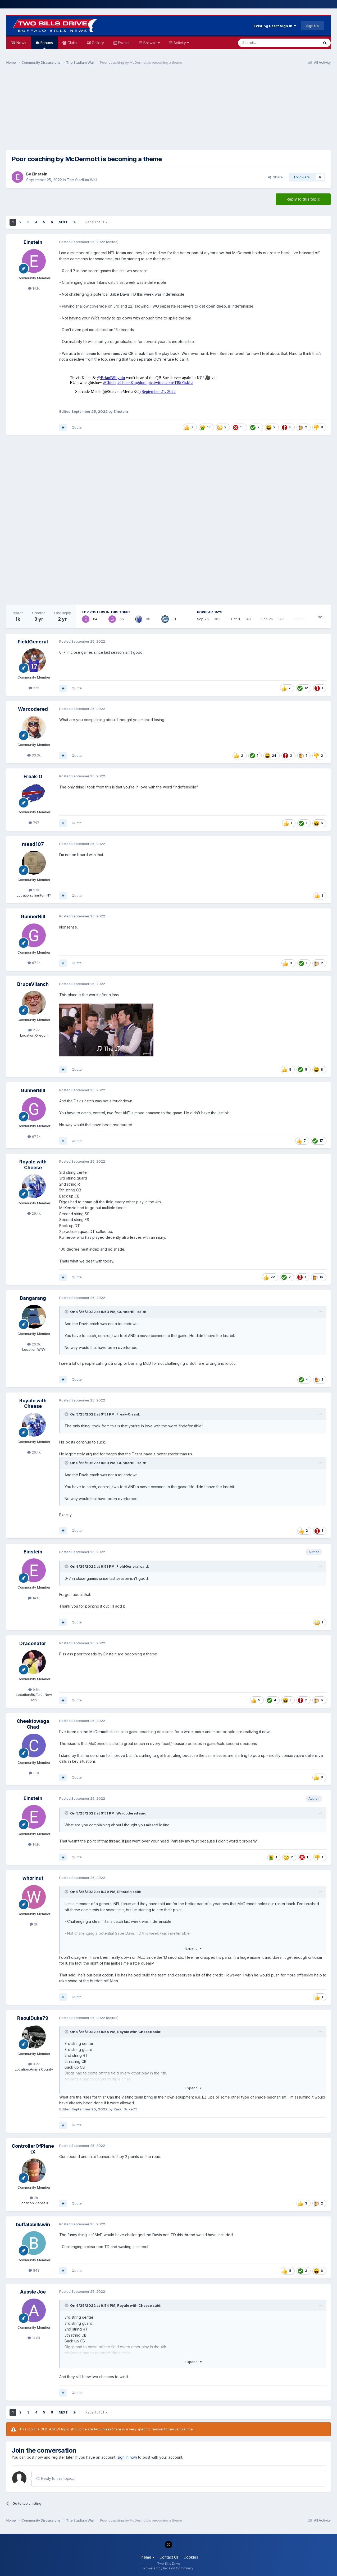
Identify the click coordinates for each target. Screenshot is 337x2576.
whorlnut (32, 1878)
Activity (180, 42)
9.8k (34, 1689)
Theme (146, 2557)
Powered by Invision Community (168, 2568)
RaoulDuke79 (32, 2018)
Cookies (191, 2557)
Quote (77, 427)
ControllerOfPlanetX (33, 2149)
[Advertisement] (168, 110)
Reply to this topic (303, 199)
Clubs (71, 42)
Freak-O (33, 776)
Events (123, 42)
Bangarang (33, 1298)
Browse (151, 42)
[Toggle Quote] (67, 1312)
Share (275, 177)
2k (34, 1924)
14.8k (34, 2338)
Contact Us (169, 2557)
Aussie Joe (33, 2292)
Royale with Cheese (33, 1164)
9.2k (34, 2064)
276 (34, 688)
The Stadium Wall (82, 180)
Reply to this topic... (55, 2478)
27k (34, 890)
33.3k (34, 755)
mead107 (33, 844)
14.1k (34, 288)
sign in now (127, 2457)
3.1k (34, 1773)
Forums (46, 44)
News (20, 42)
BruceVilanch (33, 984)
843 (34, 2270)
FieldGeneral (33, 641)
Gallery (97, 42)
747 (34, 822)
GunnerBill (33, 916)
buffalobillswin (33, 2224)
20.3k (34, 1344)
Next (63, 222)
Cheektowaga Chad (33, 1724)
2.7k (34, 1030)
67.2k (34, 962)
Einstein (39, 174)
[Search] (265, 43)
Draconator (32, 1643)
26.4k (34, 1213)
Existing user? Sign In (275, 26)
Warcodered (33, 709)
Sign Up (312, 26)
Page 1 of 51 (96, 222)
